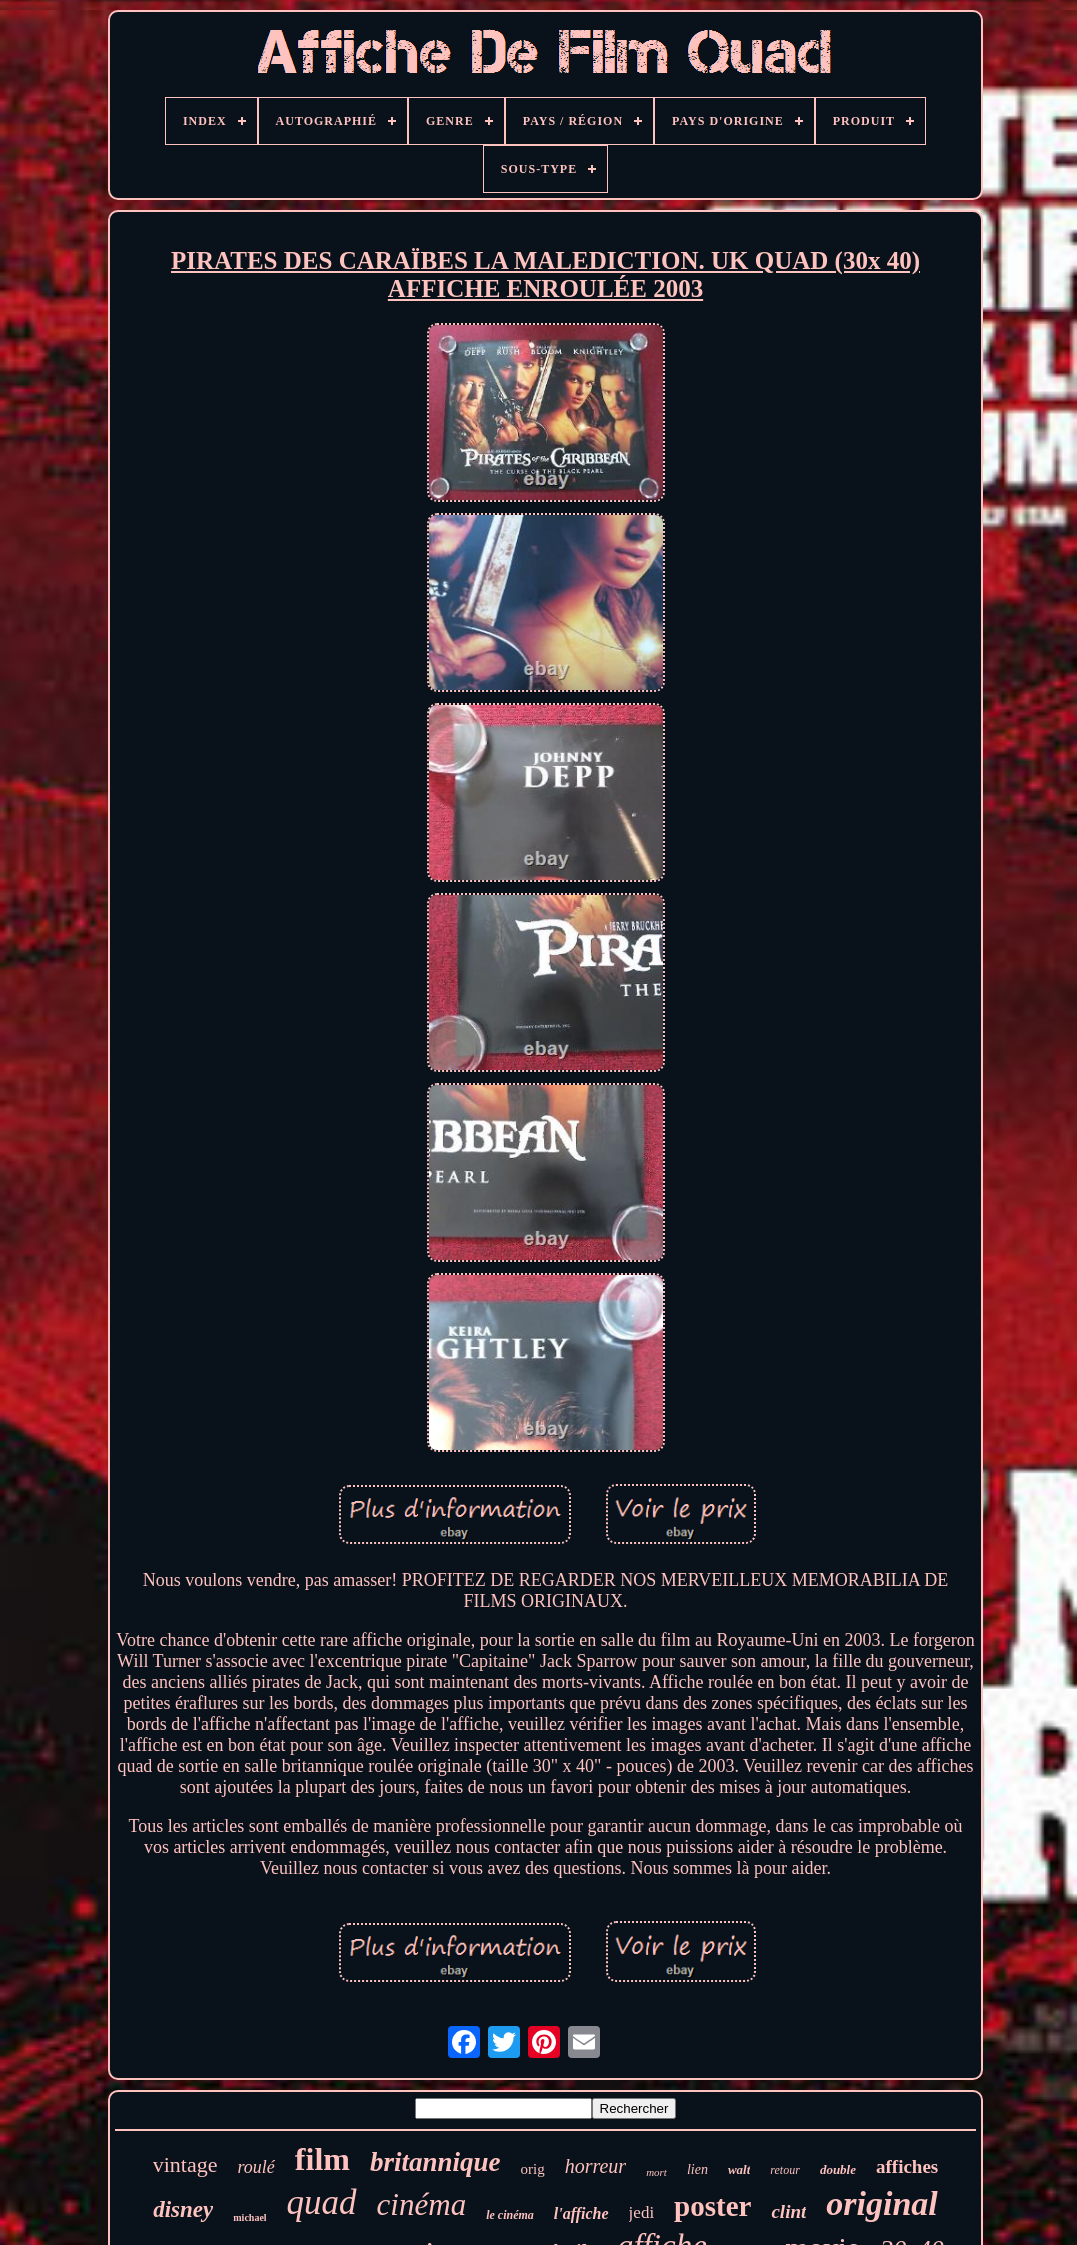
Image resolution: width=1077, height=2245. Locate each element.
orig (532, 2169)
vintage (185, 2164)
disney (183, 2209)
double (838, 2169)
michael (249, 2217)
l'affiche (581, 2213)
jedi (642, 2212)
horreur (595, 2166)
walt (739, 2169)
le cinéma (510, 2215)
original (881, 2203)
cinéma (422, 2204)
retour (785, 2170)
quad (322, 2202)
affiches (907, 2166)
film (322, 2159)
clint (788, 2211)
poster (712, 2206)
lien (697, 2169)
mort (656, 2172)
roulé (256, 2167)
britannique (435, 2162)
